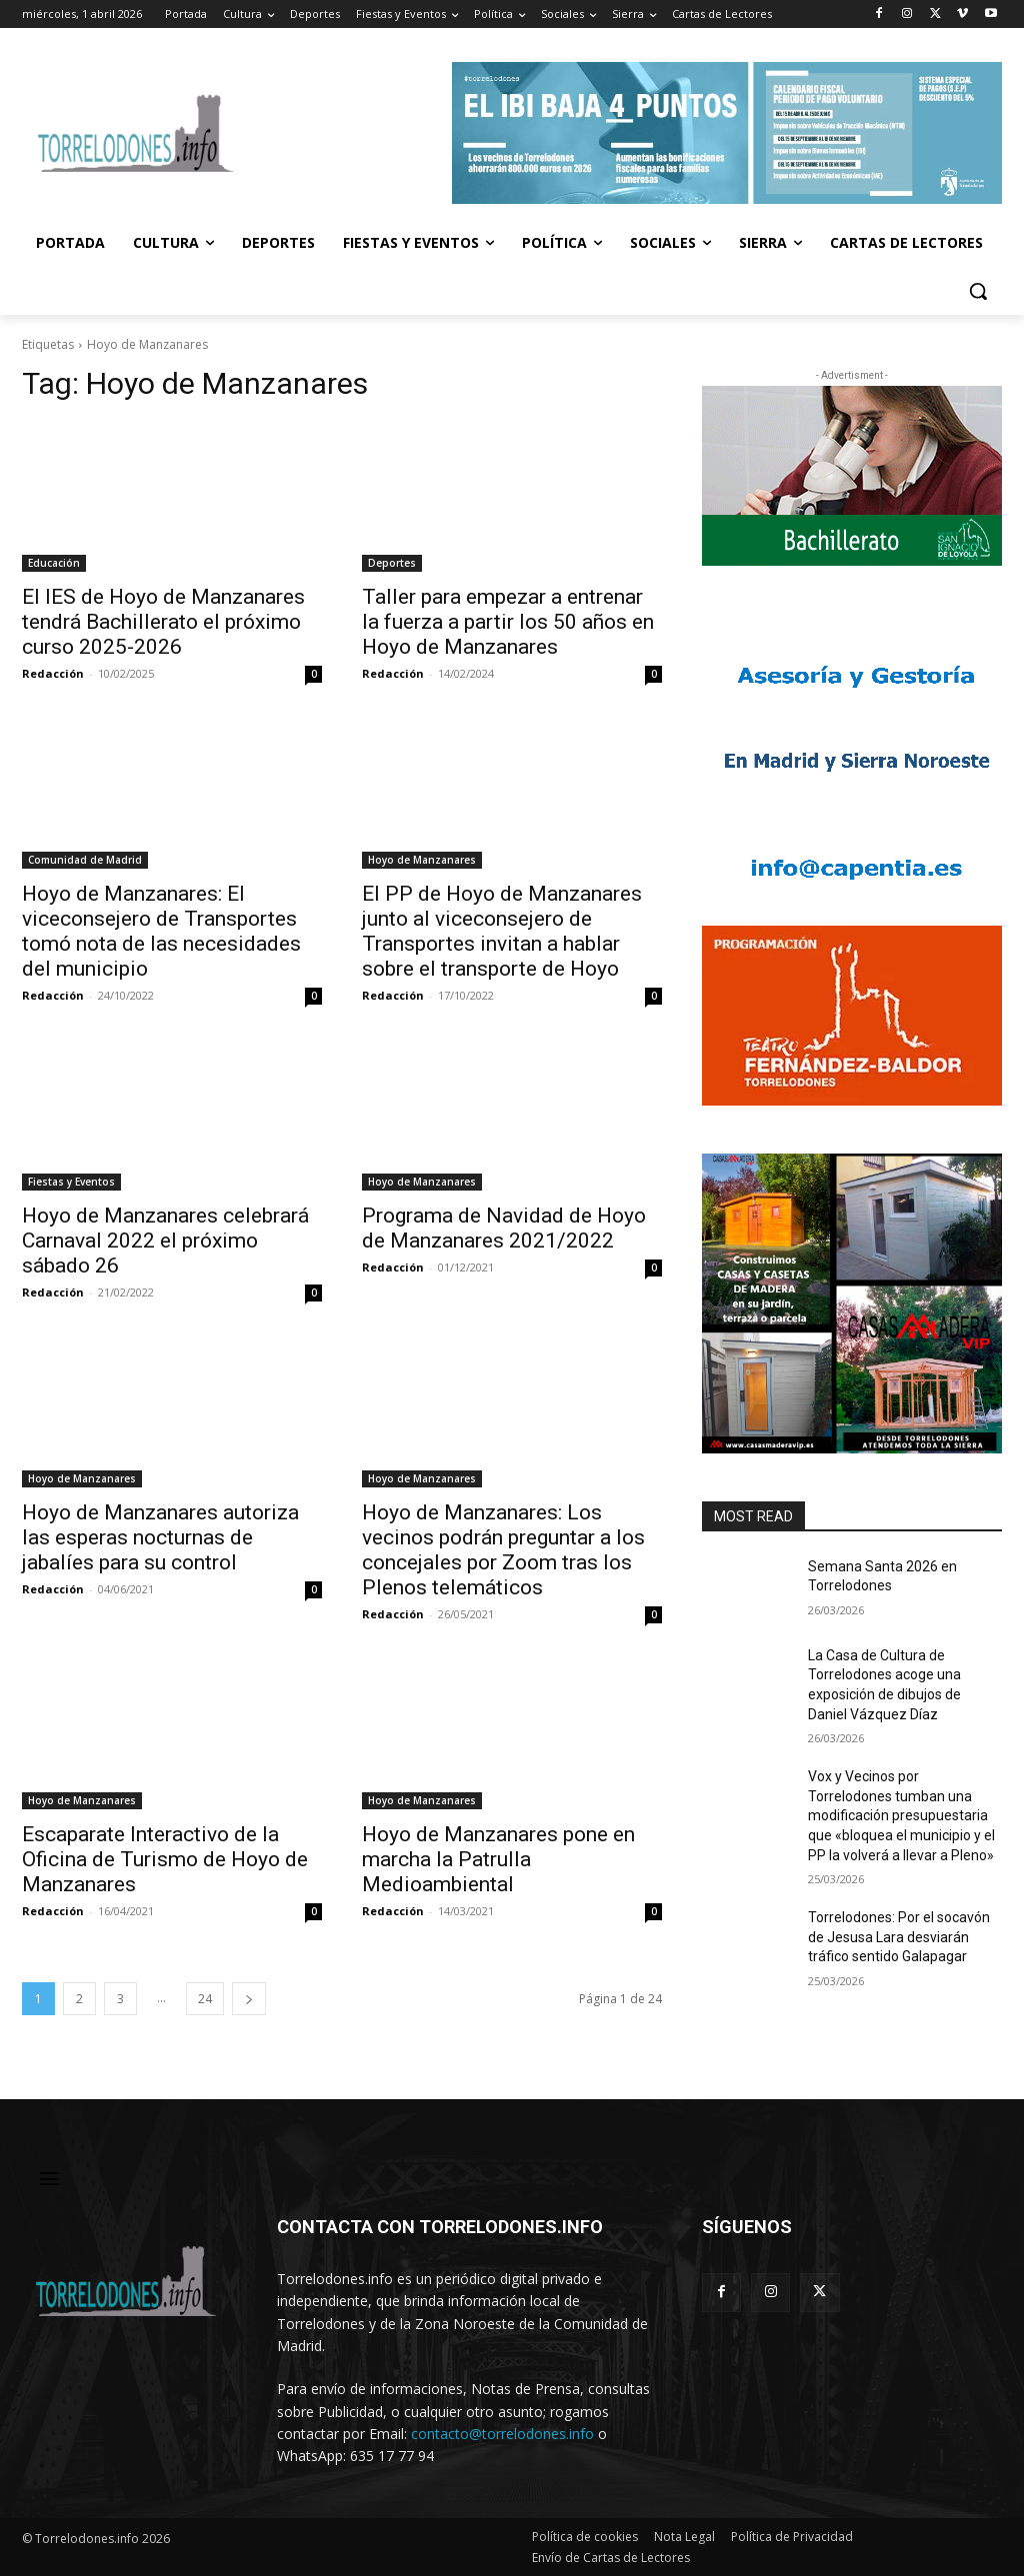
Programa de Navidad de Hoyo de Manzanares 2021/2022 (504, 1228)
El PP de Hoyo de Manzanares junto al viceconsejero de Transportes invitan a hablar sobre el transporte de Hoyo (502, 931)
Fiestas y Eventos (71, 1182)
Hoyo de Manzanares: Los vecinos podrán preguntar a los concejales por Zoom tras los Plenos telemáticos (503, 1549)
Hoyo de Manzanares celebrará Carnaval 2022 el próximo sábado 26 (165, 1241)
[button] (978, 291)
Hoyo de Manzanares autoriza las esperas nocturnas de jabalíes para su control (160, 1537)
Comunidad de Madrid (85, 860)
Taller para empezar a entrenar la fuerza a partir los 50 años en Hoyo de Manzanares (508, 622)
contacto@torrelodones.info (502, 2433)
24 (205, 1998)
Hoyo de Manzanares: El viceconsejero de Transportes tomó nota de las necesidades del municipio (161, 931)
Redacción (53, 673)
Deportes (392, 563)
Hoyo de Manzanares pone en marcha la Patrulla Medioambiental (498, 1859)
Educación (54, 563)
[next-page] (249, 1998)
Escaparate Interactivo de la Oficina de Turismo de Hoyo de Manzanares (165, 1859)
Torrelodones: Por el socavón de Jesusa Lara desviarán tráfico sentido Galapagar (899, 1936)
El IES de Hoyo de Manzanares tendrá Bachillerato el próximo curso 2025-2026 (163, 622)
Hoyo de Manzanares (422, 860)
